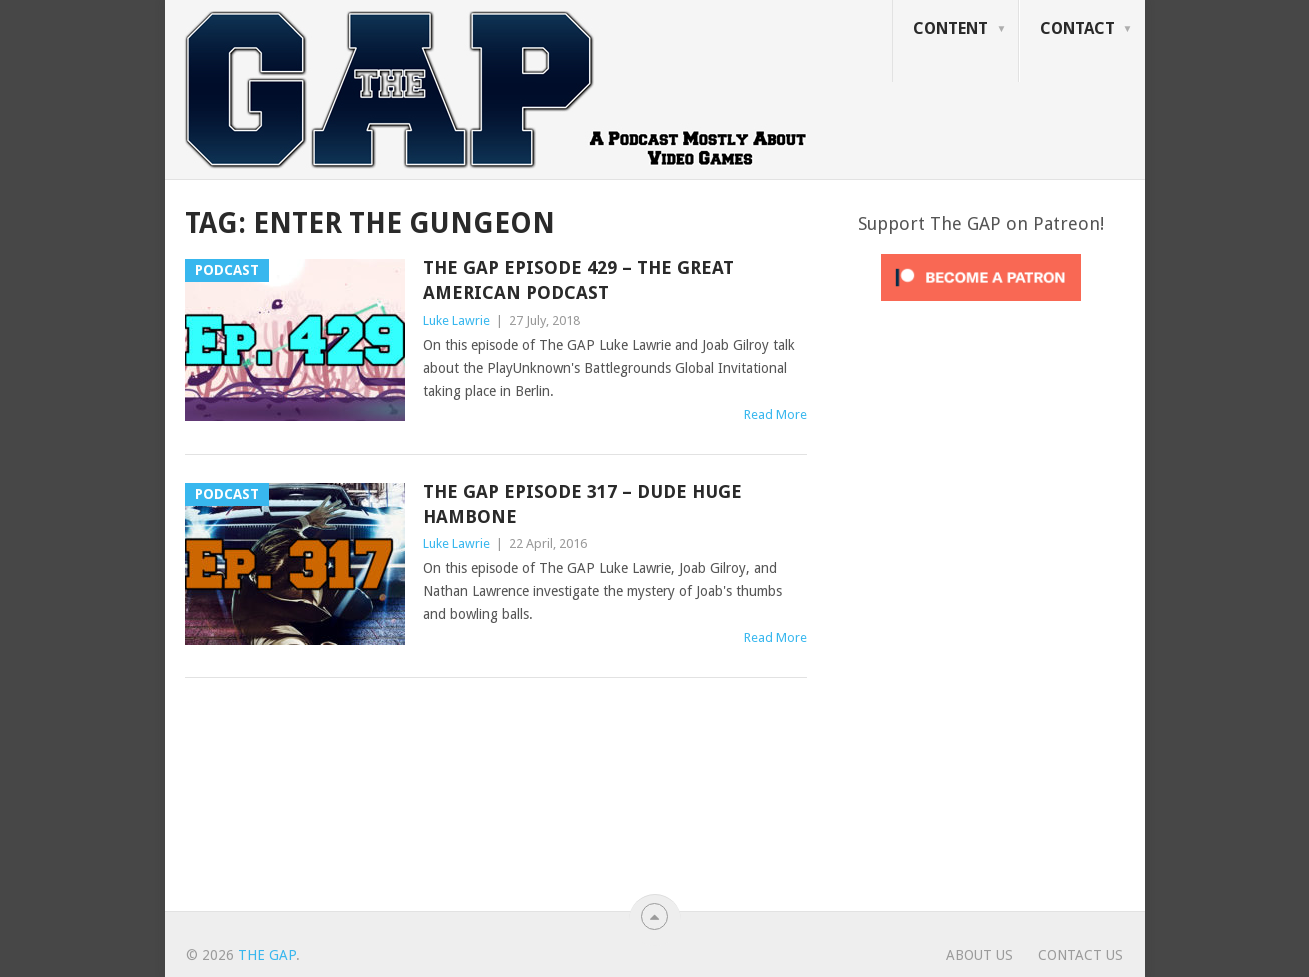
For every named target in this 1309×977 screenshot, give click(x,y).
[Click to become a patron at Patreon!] (981, 306)
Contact (1077, 28)
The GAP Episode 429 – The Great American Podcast (578, 280)
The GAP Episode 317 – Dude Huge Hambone (582, 504)
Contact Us (1080, 955)
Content (950, 28)
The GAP (267, 955)
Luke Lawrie (456, 320)
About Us (979, 955)
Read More (775, 414)
